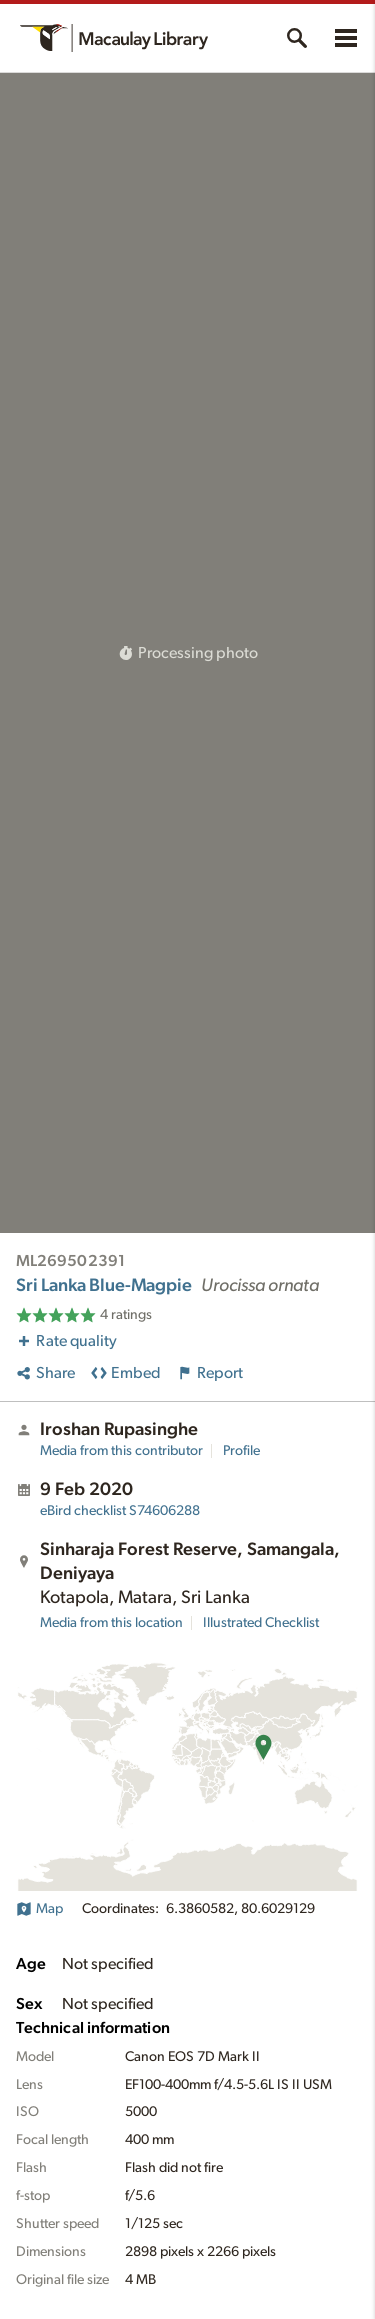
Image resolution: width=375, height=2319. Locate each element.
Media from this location (111, 1623)
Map (39, 1909)
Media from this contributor (121, 1451)
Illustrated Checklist (261, 1623)
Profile (241, 1451)
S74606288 (120, 1511)
